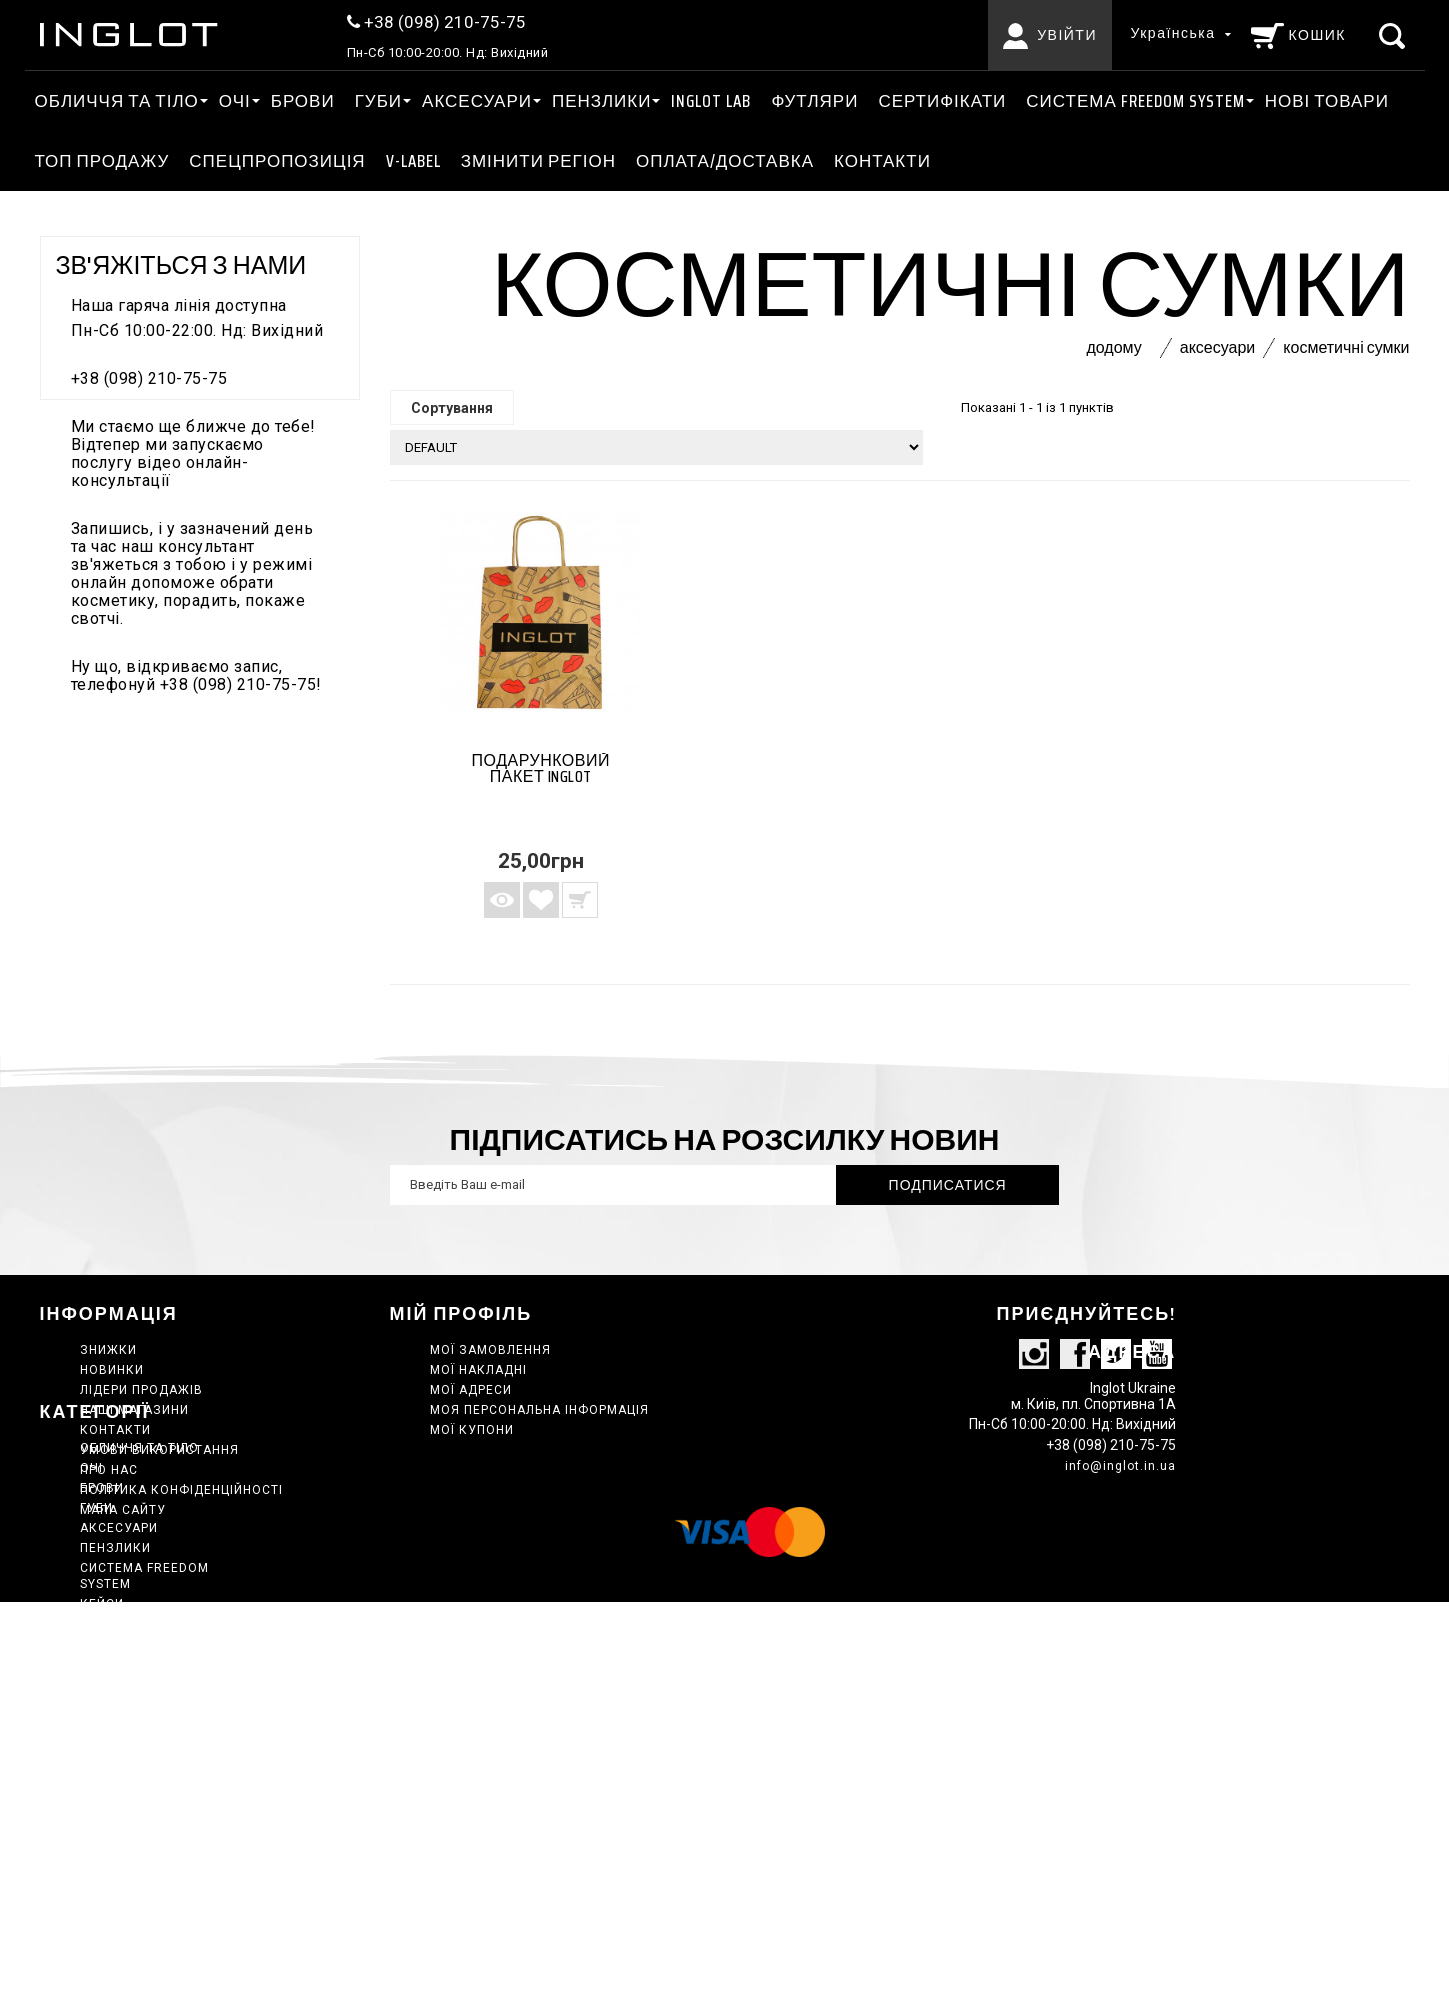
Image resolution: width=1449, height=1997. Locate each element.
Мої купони (472, 1430)
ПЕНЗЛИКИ (601, 101)
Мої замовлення (490, 1350)
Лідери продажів (141, 1390)
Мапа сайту (123, 1510)
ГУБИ (378, 101)
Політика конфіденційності (181, 1490)
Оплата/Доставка (725, 161)
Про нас (109, 1470)
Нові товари (1327, 101)
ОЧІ (235, 101)
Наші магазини (134, 1410)
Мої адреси (471, 1390)
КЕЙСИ (102, 1738)
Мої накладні (478, 1370)
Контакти (882, 161)
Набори (106, 1798)
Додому (1113, 347)
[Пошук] (1394, 35)
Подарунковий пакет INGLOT (541, 768)
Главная (110, 1758)
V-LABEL (413, 161)
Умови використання (159, 1450)
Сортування (452, 408)
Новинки (112, 1370)
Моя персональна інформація (539, 1410)
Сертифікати (942, 101)
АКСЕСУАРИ (477, 101)
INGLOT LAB (711, 101)
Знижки (108, 1350)
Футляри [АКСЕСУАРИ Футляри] (814, 101)
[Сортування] (656, 447)
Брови (303, 101)
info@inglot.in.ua (1120, 1512)
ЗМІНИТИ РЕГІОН (538, 161)
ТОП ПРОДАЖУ (102, 161)
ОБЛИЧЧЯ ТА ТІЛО (117, 101)
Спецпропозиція (277, 161)
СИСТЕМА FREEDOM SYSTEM (1135, 101)
